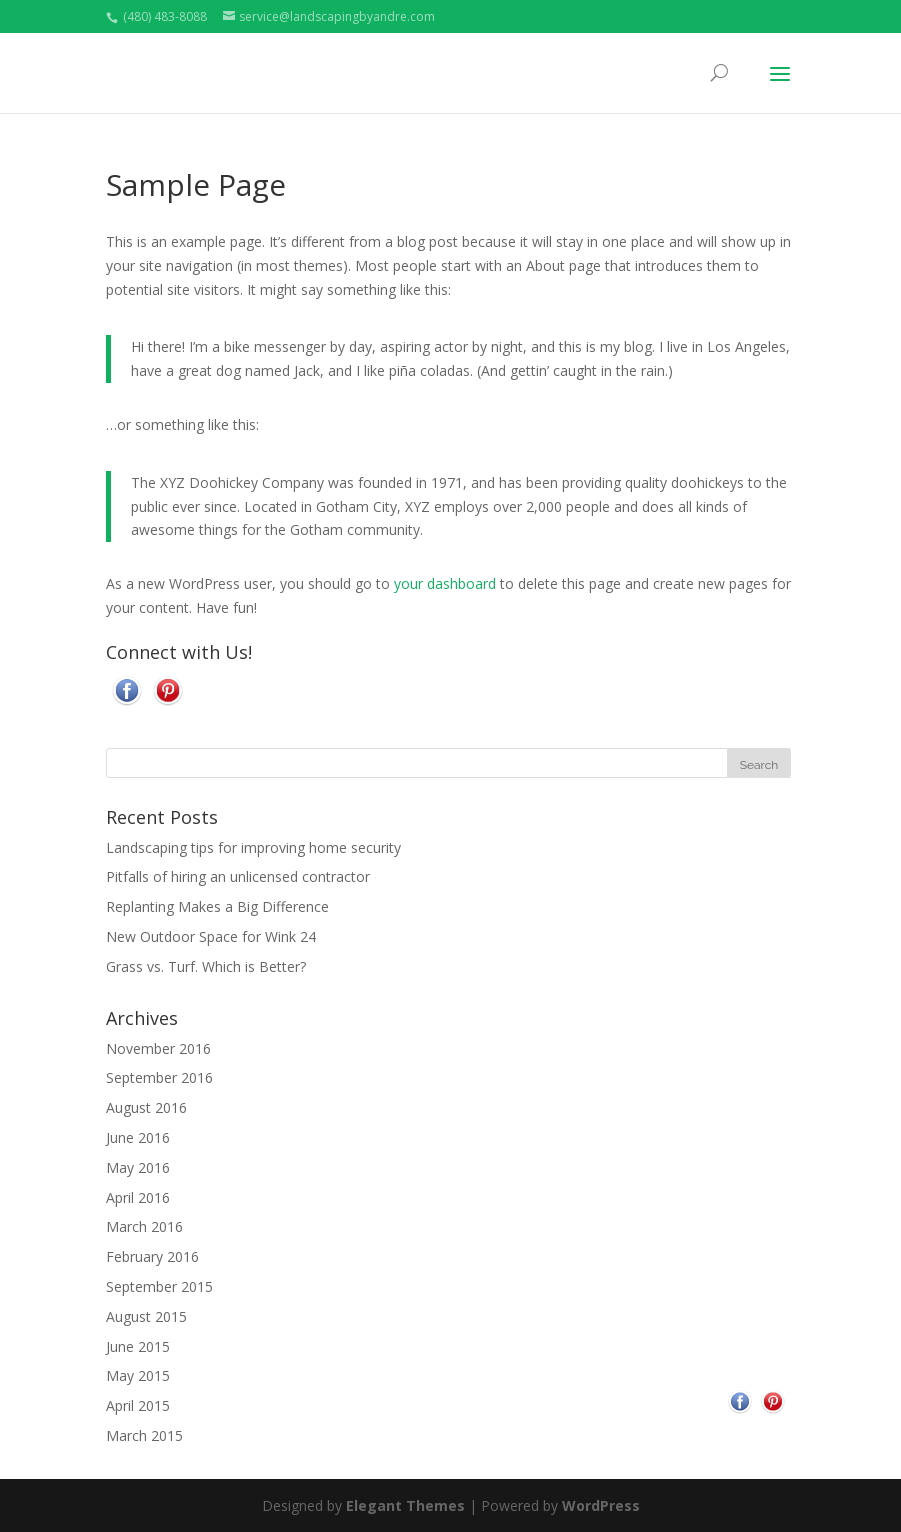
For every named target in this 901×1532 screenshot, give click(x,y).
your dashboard (445, 582)
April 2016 (138, 1196)
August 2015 (146, 1315)
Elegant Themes (405, 1504)
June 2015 (138, 1345)
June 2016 (138, 1136)
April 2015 (138, 1404)
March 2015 (144, 1434)
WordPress (601, 1504)
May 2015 (138, 1374)
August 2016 (146, 1106)
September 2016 (159, 1076)
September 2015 (159, 1285)
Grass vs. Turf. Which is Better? (206, 965)
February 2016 (152, 1255)
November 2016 (158, 1047)
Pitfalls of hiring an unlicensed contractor (238, 875)
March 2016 (144, 1225)
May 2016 (138, 1166)
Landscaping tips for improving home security (253, 846)
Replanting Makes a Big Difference (217, 905)
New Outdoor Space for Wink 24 (211, 935)
